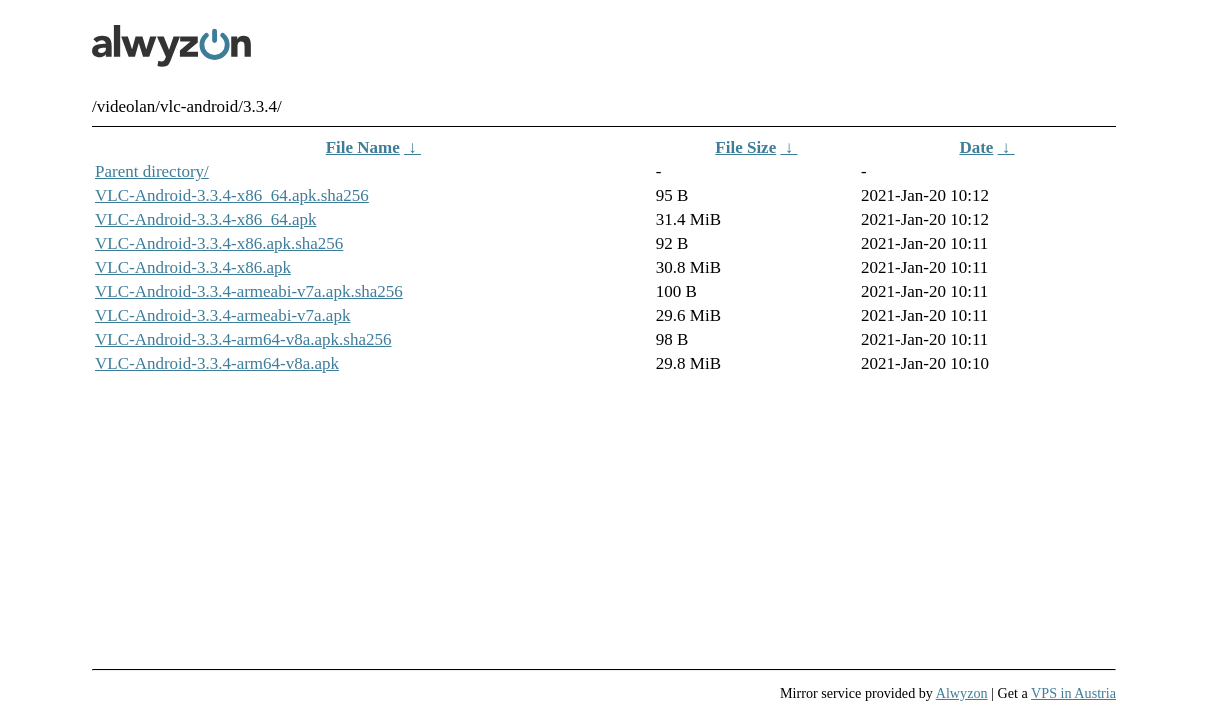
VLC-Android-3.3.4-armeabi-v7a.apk (222, 315)
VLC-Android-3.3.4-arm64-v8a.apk (217, 363)
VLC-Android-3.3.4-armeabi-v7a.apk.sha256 (249, 291)
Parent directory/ (152, 171)
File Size (745, 147)
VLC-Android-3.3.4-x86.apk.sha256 (219, 243)
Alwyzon (962, 693)
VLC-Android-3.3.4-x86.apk (193, 267)
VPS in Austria (1073, 693)
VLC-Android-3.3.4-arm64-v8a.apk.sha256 (243, 339)
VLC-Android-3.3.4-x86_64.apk (205, 219)
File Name (363, 147)
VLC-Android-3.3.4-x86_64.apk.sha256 (232, 195)
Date (976, 147)
